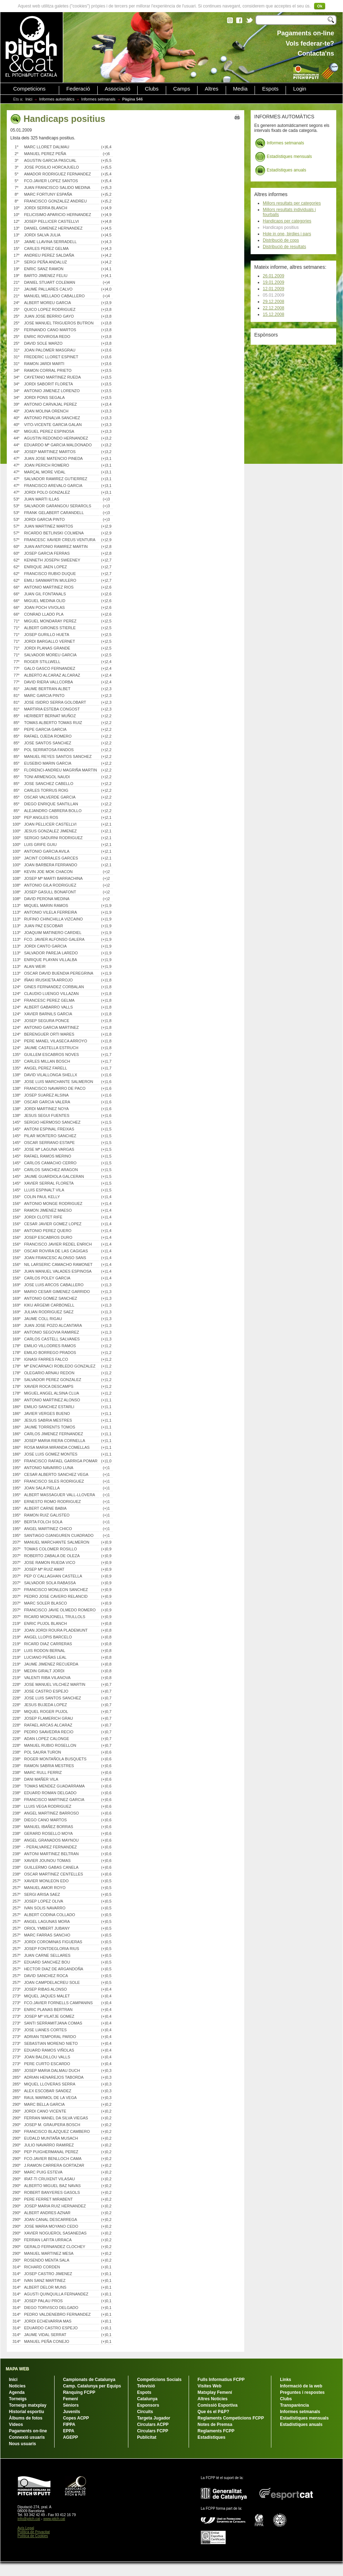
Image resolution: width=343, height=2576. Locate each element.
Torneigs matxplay (27, 2405)
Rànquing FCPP (79, 2392)
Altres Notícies (212, 2398)
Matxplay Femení (215, 2392)
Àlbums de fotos (25, 2418)
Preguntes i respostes (302, 2392)
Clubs (151, 89)
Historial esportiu (26, 2411)
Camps (181, 89)
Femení (70, 2398)
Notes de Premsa (215, 2424)
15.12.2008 (273, 314)
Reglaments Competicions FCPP (231, 2418)
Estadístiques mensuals (283, 157)
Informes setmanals (98, 99)
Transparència (294, 2405)
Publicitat (146, 2437)
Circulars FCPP (152, 2430)
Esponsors (148, 2405)
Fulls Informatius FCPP (221, 2379)
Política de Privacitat (33, 2532)
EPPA (69, 2430)
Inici (28, 99)
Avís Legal (25, 2528)
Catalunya (147, 2398)
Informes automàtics (57, 99)
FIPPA (69, 2424)
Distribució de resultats (284, 246)
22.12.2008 (273, 308)
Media (240, 89)
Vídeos (16, 2424)
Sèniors (71, 2405)
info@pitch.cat (28, 2519)
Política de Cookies (32, 2536)
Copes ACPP (76, 2418)
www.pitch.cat (54, 2519)
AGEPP (70, 2437)
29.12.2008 (273, 301)
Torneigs (18, 2398)
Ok (319, 6)
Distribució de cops (281, 240)
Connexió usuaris (27, 2437)
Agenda (17, 2392)
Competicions (29, 89)
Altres (211, 89)
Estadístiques (211, 2437)
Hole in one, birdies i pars (287, 233)
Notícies (17, 2385)
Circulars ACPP (152, 2424)
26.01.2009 (273, 275)
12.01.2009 (273, 288)
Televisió (146, 2385)
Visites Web (209, 2385)
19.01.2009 (273, 282)
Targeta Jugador (153, 2418)
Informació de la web (301, 2385)
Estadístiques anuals (280, 170)
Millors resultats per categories (292, 203)
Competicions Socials (159, 2379)
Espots (270, 89)
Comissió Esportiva (217, 2405)
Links (285, 2379)
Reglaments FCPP (216, 2430)
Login (299, 89)
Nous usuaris (22, 2443)
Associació (117, 89)
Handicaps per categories (287, 221)
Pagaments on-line (28, 2430)
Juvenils (71, 2411)
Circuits (145, 2411)
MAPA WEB (17, 2368)
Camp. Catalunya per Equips (92, 2385)
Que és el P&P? (213, 2411)
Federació (78, 89)
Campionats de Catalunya (89, 2379)
